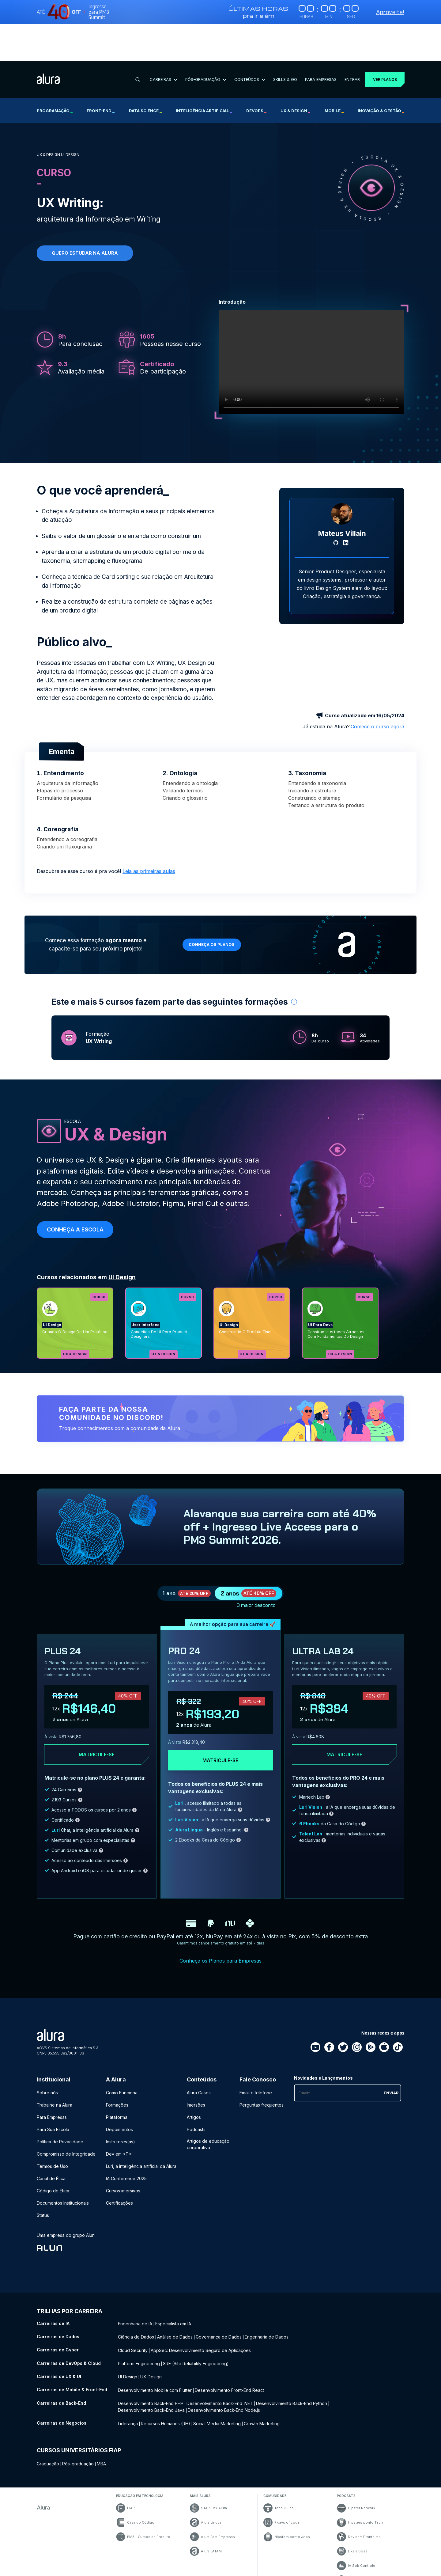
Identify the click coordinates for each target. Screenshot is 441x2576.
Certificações (119, 2163)
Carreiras (162, 42)
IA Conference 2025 (126, 2139)
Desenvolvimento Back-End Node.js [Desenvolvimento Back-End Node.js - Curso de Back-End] (224, 2365)
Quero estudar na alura (85, 216)
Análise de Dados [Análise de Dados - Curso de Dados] (175, 2296)
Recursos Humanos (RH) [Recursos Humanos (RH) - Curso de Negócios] (165, 2378)
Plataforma (116, 2077)
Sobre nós (47, 2053)
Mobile (334, 73)
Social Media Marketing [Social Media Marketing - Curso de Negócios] (217, 2378)
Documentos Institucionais (63, 2163)
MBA (101, 2417)
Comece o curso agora (377, 679)
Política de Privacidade (60, 2102)
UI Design (122, 1230)
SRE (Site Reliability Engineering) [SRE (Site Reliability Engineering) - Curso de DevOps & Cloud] (196, 2321)
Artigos (194, 2077)
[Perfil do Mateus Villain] (341, 467)
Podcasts (196, 2089)
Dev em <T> (119, 2114)
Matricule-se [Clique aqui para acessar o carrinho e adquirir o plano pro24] (220, 1721)
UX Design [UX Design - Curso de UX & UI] (151, 2334)
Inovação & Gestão (381, 73)
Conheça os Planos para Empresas (220, 1921)
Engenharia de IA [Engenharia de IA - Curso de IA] (135, 2283)
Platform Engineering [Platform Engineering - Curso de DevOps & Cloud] (139, 2321)
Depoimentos (119, 2089)
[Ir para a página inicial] (48, 43)
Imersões (196, 2065)
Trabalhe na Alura (54, 2065)
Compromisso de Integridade (66, 2114)
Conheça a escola (75, 1182)
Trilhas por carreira (69, 2271)
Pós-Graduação (203, 42)
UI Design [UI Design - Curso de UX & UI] (127, 2334)
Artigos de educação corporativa (208, 2105)
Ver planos (382, 42)
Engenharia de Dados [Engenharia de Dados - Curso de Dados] (266, 2296)
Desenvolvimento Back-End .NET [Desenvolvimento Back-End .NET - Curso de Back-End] (220, 2359)
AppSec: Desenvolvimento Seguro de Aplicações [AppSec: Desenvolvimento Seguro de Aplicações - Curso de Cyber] (201, 2309)
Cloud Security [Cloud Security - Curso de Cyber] (133, 2309)
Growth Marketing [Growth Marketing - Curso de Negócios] (262, 2378)
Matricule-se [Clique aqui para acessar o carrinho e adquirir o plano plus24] (97, 1715)
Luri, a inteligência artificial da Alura (141, 2126)
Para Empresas (317, 42)
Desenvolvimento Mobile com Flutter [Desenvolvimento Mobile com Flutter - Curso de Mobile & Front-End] (155, 2346)
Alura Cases (199, 2053)
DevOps (256, 73)
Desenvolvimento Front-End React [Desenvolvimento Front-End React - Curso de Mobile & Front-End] (229, 2346)
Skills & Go (282, 42)
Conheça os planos (214, 897)
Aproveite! (390, 12)
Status (43, 2175)
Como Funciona (122, 2053)
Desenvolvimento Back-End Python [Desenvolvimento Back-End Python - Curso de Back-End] (291, 2359)
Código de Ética (53, 2151)
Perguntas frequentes (261, 2065)
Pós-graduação (78, 2417)
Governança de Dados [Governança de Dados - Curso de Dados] (219, 2296)
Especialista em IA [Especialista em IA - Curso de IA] (173, 2283)
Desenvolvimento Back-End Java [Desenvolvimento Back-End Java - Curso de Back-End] (151, 2365)
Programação (55, 73)
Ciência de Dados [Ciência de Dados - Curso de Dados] (136, 2296)
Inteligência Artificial (204, 73)
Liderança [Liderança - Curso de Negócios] (128, 2378)
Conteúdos (247, 42)
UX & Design (295, 73)
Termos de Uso (52, 2126)
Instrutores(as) (120, 2102)
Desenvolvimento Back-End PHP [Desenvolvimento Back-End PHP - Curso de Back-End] (150, 2359)
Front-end (101, 73)
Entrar (348, 42)
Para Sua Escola (53, 2089)
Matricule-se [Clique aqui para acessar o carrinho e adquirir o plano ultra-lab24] (344, 1715)
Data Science (145, 73)
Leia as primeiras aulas (149, 824)
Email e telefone (255, 2053)
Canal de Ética (51, 2139)
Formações (117, 2065)
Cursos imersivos (123, 2151)
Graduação (48, 2417)
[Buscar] (137, 42)
